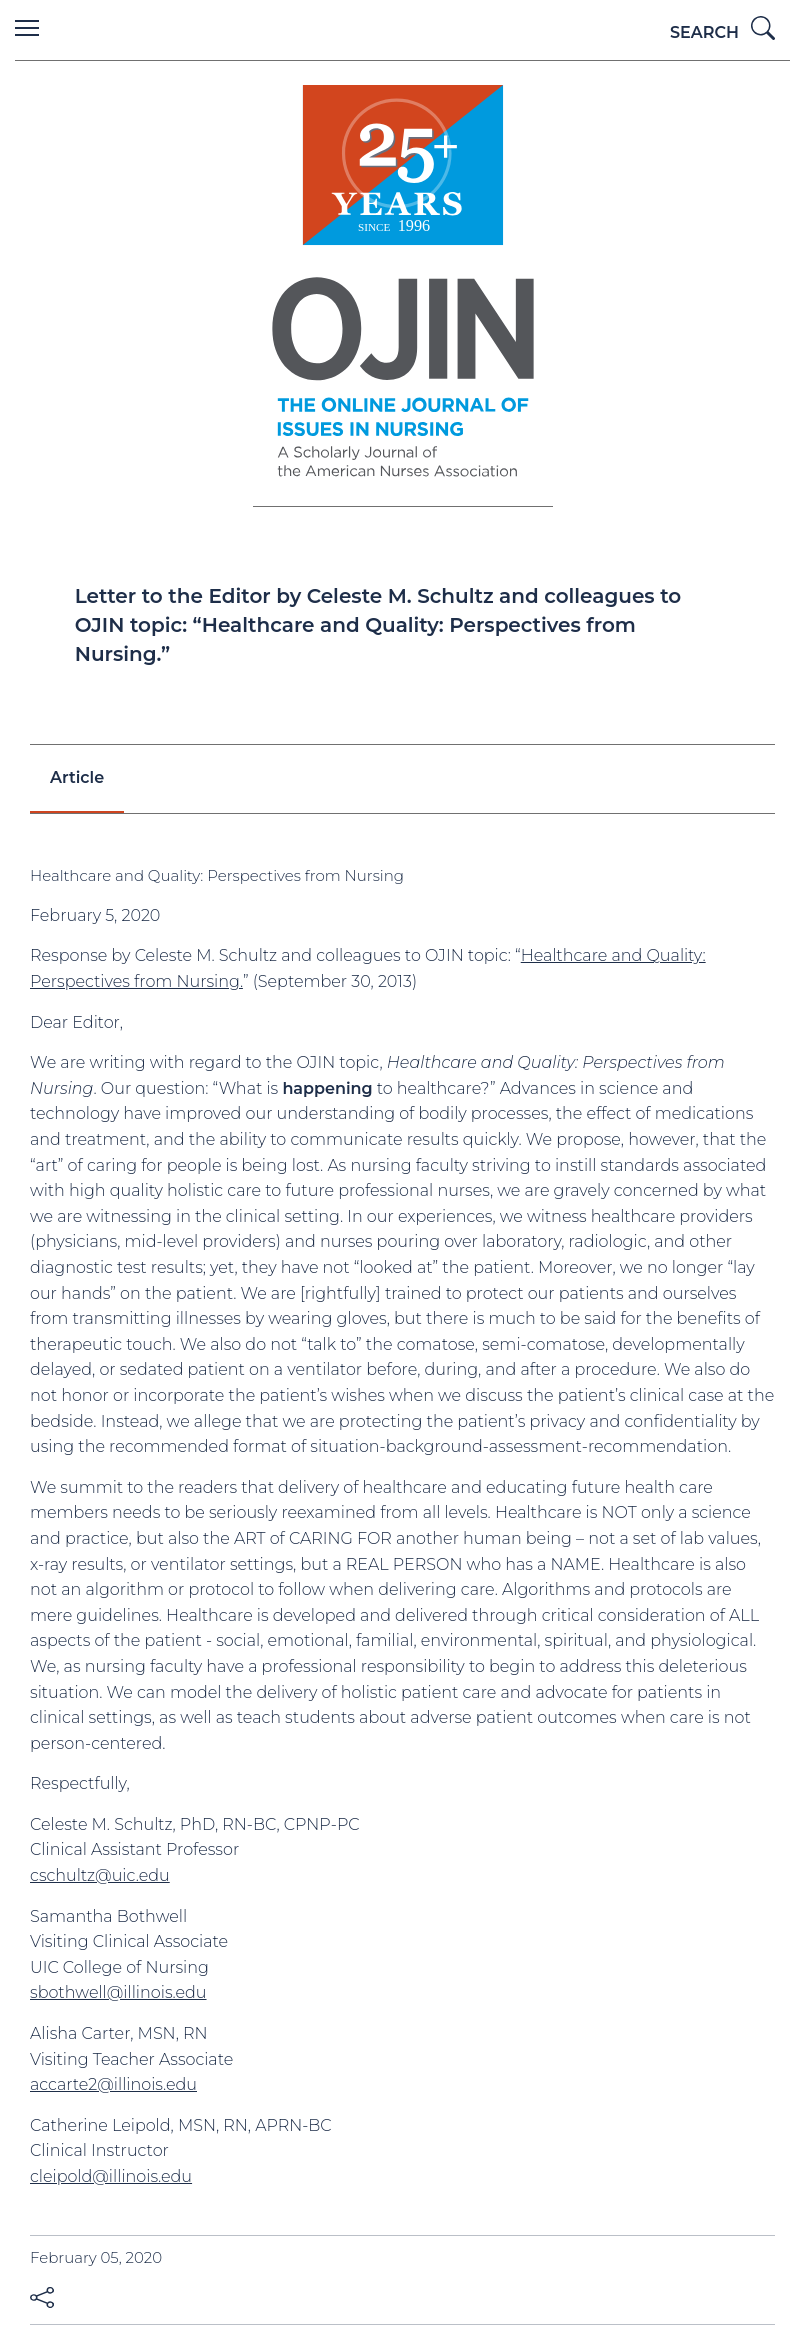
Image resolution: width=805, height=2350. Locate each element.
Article (77, 777)
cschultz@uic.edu (100, 1875)
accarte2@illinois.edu (113, 2084)
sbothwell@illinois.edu (118, 1992)
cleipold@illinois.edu (111, 2176)
